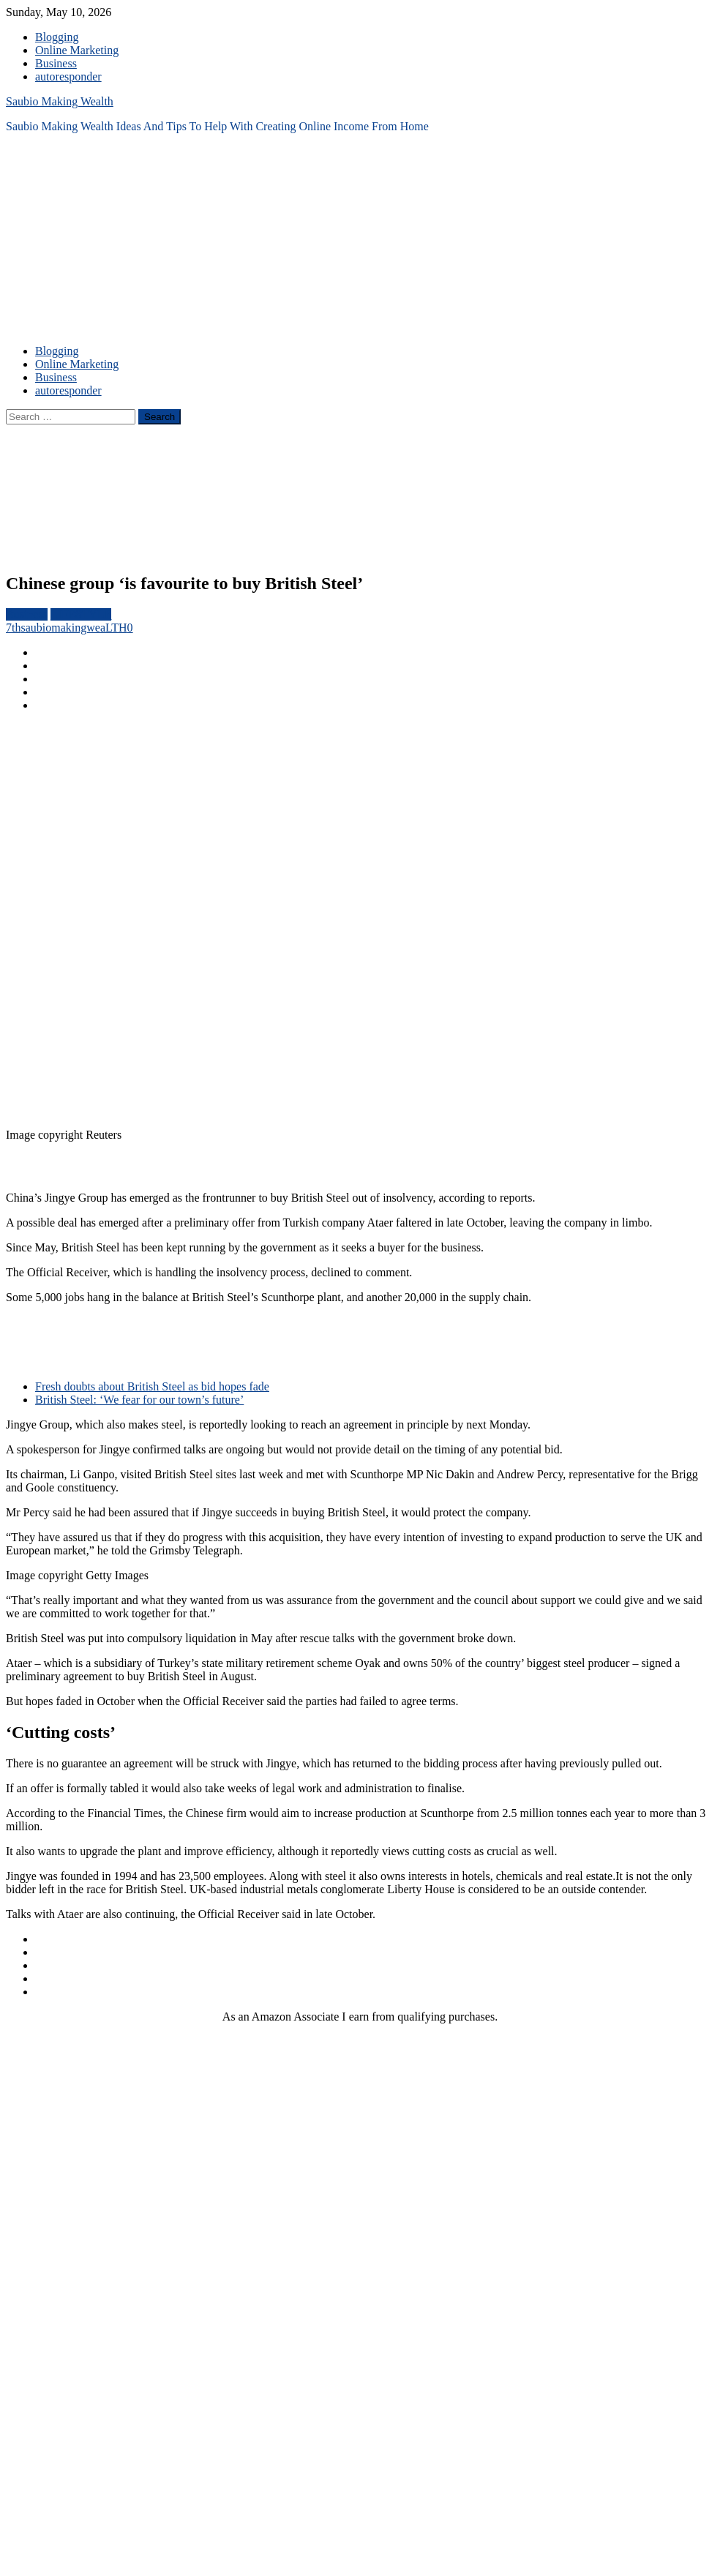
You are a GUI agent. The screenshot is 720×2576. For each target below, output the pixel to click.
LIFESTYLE (81, 614)
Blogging (57, 37)
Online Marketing (77, 50)
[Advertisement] (137, 249)
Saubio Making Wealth (59, 101)
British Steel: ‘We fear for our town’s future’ (139, 1399)
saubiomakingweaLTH (73, 627)
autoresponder (68, 76)
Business (56, 63)
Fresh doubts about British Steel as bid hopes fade (152, 1386)
